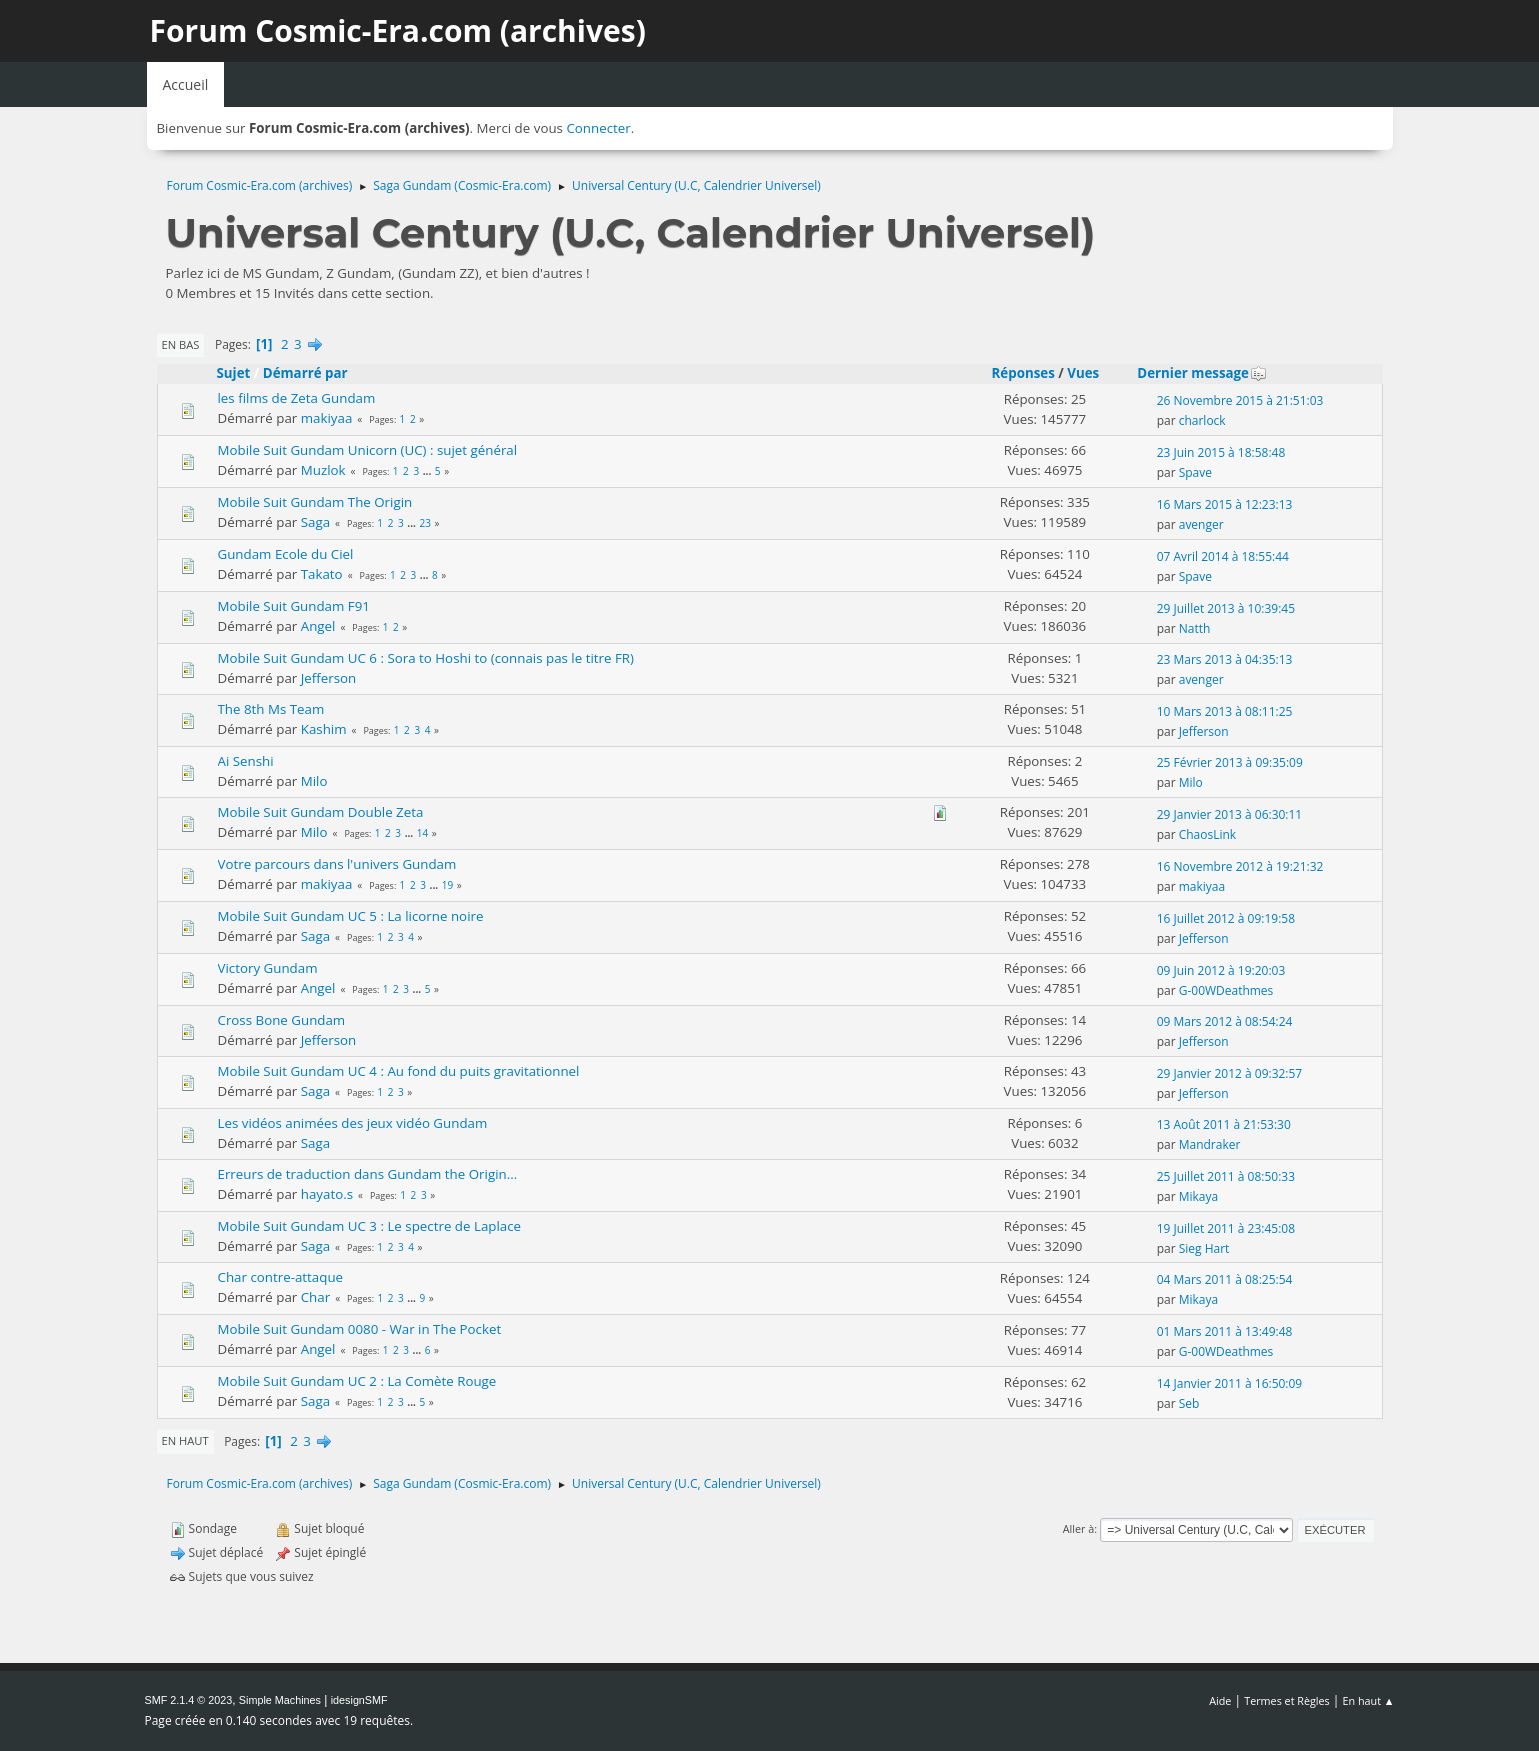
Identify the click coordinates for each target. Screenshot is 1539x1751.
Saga (315, 522)
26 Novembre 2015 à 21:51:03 (1240, 400)
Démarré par (305, 373)
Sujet (234, 373)
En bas (181, 344)
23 (424, 523)
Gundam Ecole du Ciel (286, 554)
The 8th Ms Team (271, 709)
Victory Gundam (268, 968)
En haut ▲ (1369, 1700)
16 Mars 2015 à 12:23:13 (1225, 504)
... (428, 471)
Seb (1189, 1403)
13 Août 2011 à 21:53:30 (1224, 1124)
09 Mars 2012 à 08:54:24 (1225, 1021)
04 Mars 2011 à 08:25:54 (1225, 1279)
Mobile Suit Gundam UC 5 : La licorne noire (351, 916)
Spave (1195, 472)
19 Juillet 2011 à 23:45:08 (1226, 1228)
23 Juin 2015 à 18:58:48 (1221, 452)
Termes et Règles (1287, 1700)
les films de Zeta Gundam (297, 398)
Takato (322, 574)
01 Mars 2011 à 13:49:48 (1225, 1331)
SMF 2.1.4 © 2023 (189, 1700)
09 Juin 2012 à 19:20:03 (1221, 970)
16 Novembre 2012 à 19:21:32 (1240, 866)
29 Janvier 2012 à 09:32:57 (1230, 1073)
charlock (1202, 420)
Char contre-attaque (281, 1277)
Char (315, 1297)
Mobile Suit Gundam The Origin (315, 502)
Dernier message (1202, 373)
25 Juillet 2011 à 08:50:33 (1226, 1176)
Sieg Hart (1204, 1248)
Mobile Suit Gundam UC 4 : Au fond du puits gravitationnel (399, 1071)
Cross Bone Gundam (282, 1020)
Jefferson (329, 678)
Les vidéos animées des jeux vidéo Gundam (353, 1123)
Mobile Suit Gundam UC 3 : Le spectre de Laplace (370, 1226)
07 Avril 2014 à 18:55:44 (1223, 556)
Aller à (1079, 1528)
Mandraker (1210, 1144)
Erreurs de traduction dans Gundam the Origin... (368, 1174)
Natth (1195, 628)
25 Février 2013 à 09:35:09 (1230, 762)
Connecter (598, 128)
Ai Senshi (246, 761)
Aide (1220, 1700)
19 (447, 885)
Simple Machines (280, 1700)
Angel (318, 626)
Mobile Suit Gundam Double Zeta (321, 812)
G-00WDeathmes (1226, 990)
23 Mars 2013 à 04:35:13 (1225, 659)
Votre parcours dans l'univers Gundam (337, 864)
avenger (1201, 524)
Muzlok (323, 470)
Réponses (1023, 373)
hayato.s (327, 1194)
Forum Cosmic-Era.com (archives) (398, 30)
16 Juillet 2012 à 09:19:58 (1226, 918)
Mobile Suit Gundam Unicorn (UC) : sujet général (368, 450)
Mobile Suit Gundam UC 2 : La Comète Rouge (357, 1381)
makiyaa (327, 418)
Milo (314, 781)
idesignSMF (359, 1700)
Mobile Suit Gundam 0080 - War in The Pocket (360, 1329)
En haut (185, 1440)
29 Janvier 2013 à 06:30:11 (1230, 814)
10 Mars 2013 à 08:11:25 (1225, 711)
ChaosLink (1207, 834)
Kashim (324, 729)
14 (422, 833)
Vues (1083, 373)
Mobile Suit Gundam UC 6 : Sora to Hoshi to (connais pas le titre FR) (426, 658)
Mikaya (1198, 1196)
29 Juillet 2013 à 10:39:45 (1226, 608)
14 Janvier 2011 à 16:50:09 (1230, 1383)
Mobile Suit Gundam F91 (294, 606)
